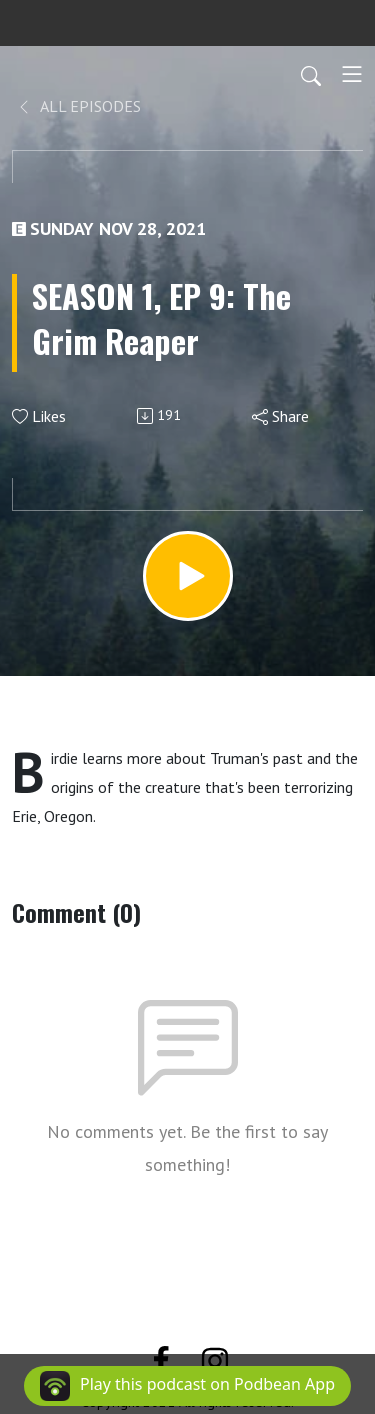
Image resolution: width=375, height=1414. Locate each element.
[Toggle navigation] (352, 74)
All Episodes (78, 106)
